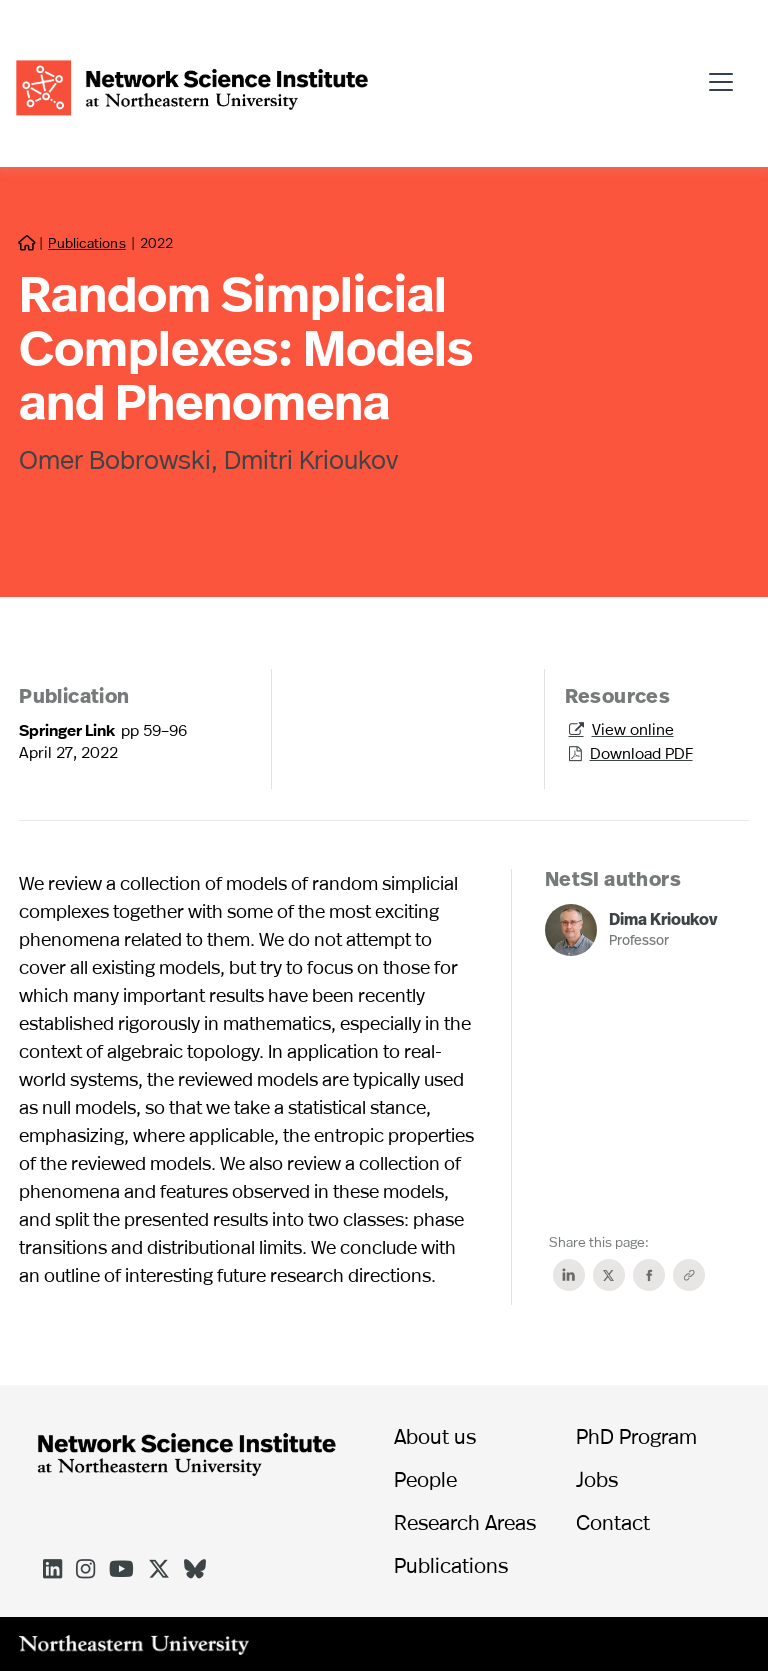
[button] (726, 73)
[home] (192, 85)
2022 (156, 242)
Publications (86, 242)
